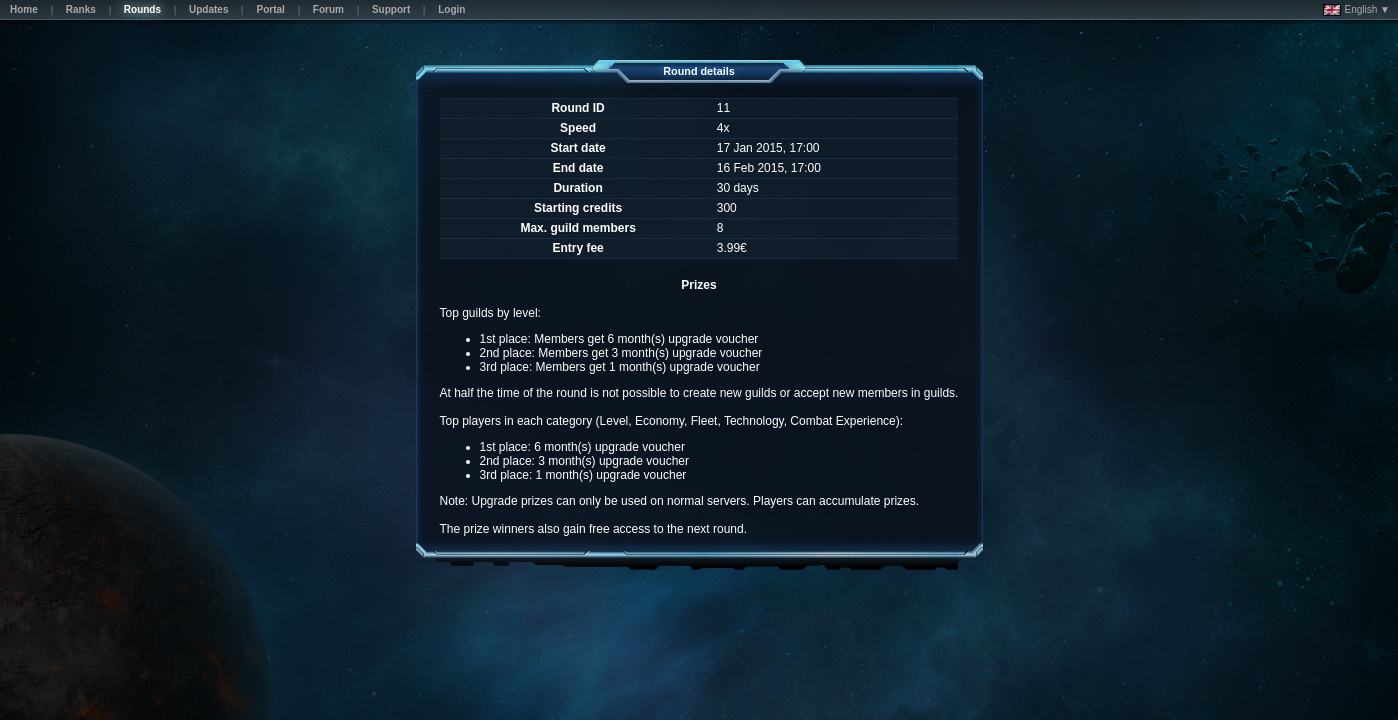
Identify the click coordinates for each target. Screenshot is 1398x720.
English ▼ (1356, 10)
